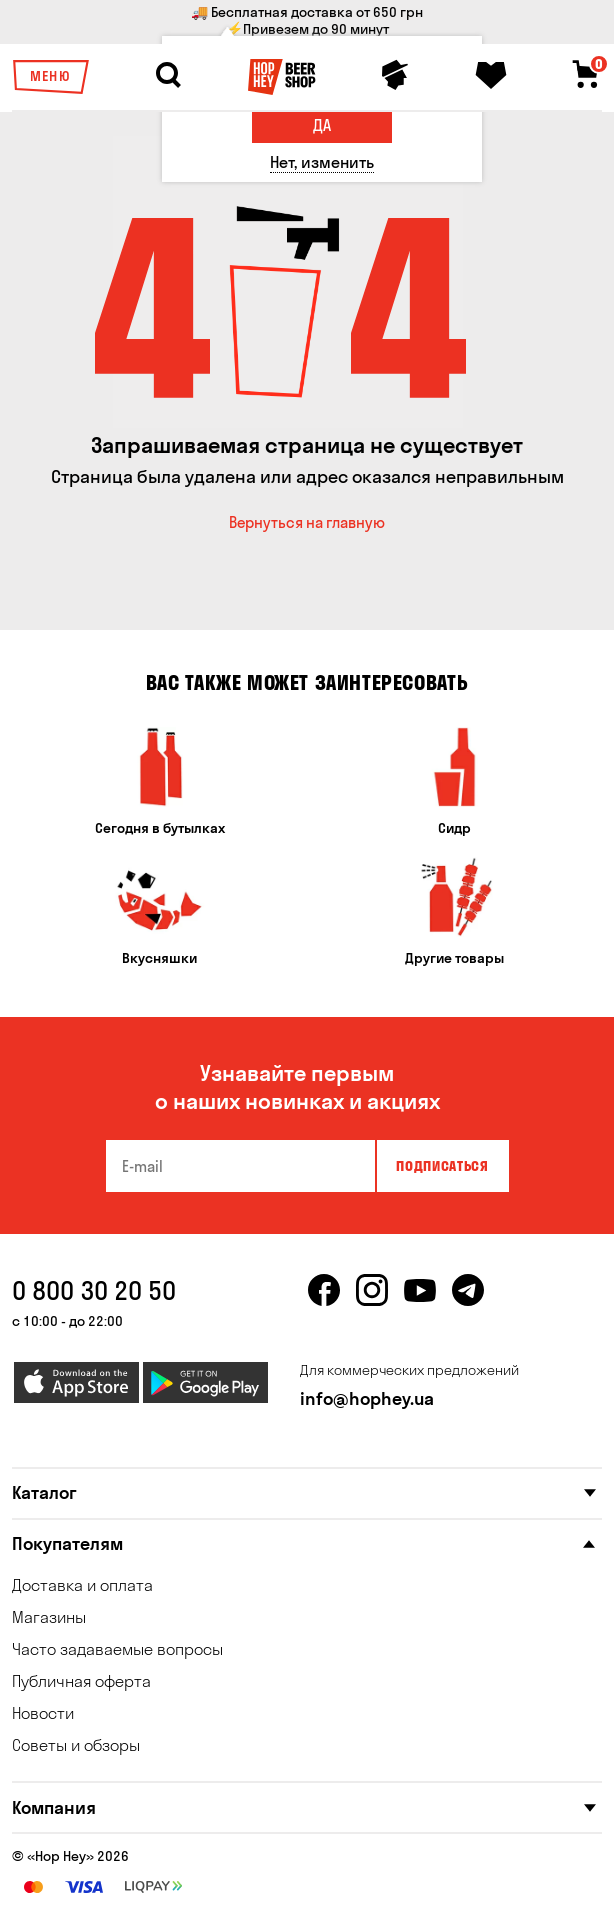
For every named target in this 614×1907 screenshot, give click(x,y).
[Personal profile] (395, 75)
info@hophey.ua (367, 1398)
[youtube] (420, 1302)
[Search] (168, 75)
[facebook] (324, 1302)
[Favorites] (491, 75)
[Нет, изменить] (322, 162)
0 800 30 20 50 (94, 1290)
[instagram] (372, 1302)
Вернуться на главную (307, 522)
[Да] (322, 125)
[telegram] (468, 1302)
